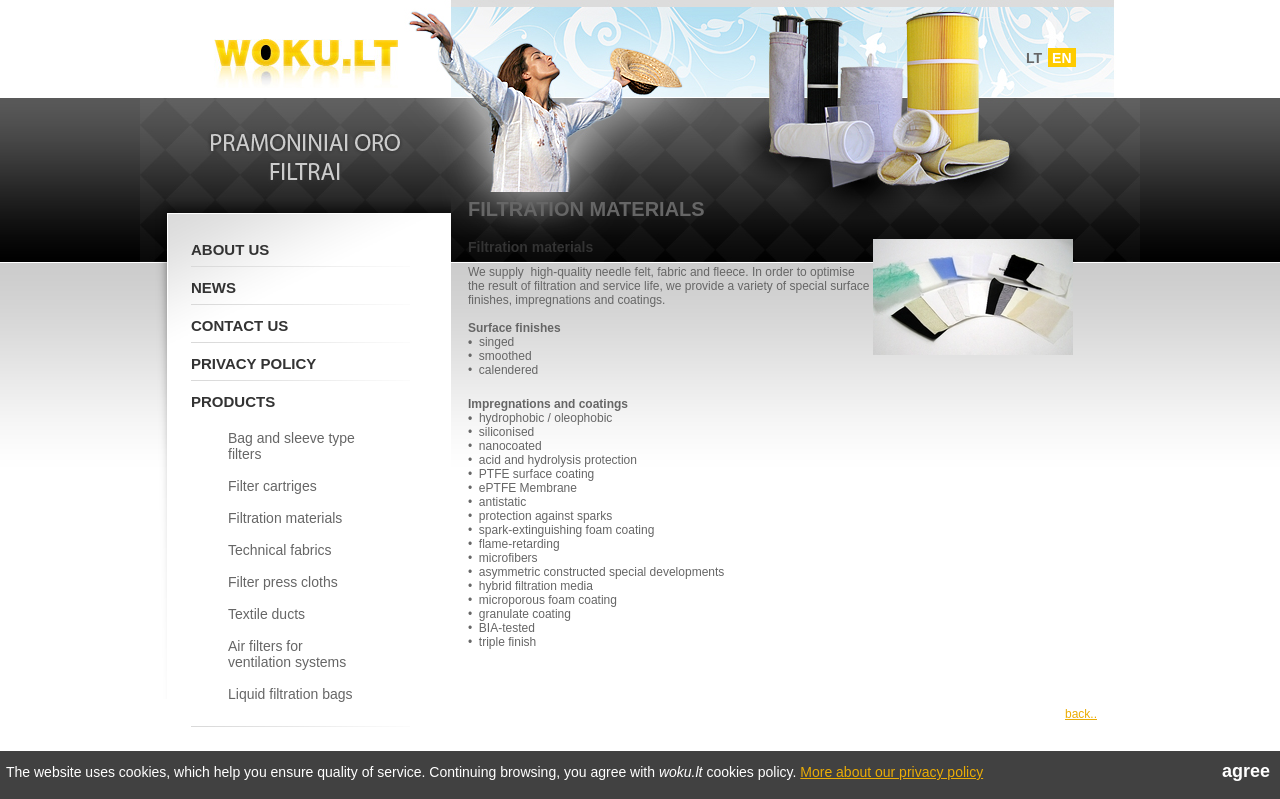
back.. (1081, 714)
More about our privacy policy (891, 772)
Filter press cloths (283, 582)
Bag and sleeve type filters (291, 446)
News (213, 287)
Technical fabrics (280, 550)
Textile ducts (266, 614)
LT (1034, 58)
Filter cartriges (272, 486)
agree (1246, 771)
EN (1061, 58)
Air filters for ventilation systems (287, 654)
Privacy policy (253, 363)
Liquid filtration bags (290, 694)
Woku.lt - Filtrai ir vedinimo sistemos (306, 53)
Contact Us (239, 325)
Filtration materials (285, 518)
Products (233, 401)
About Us (230, 249)
